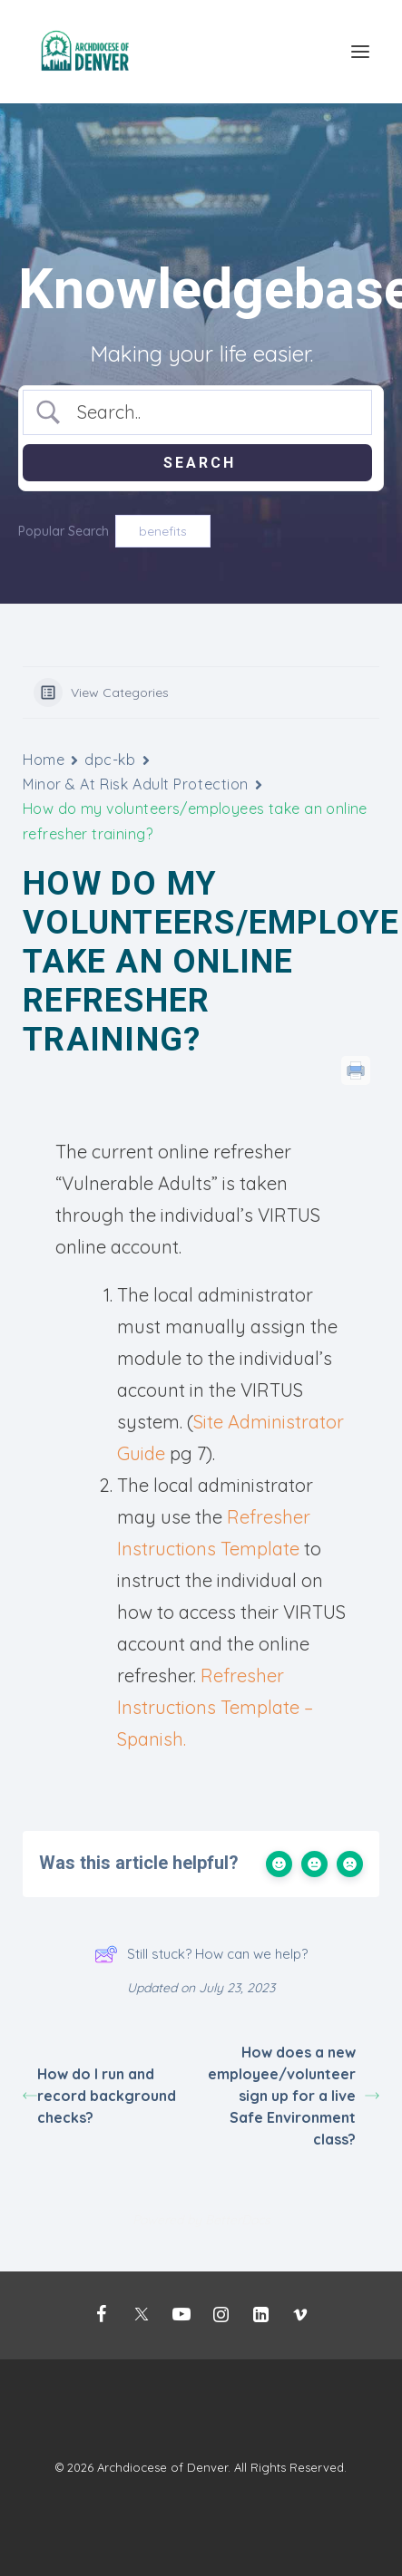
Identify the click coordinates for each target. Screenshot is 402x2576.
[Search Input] (213, 412)
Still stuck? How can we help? (201, 1954)
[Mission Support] (87, 51)
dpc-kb (109, 760)
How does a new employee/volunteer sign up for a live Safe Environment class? (293, 2095)
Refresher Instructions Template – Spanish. (215, 1707)
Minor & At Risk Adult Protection (136, 784)
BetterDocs (237, 2220)
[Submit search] (197, 462)
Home (43, 760)
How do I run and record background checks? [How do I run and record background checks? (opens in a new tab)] (99, 2095)
